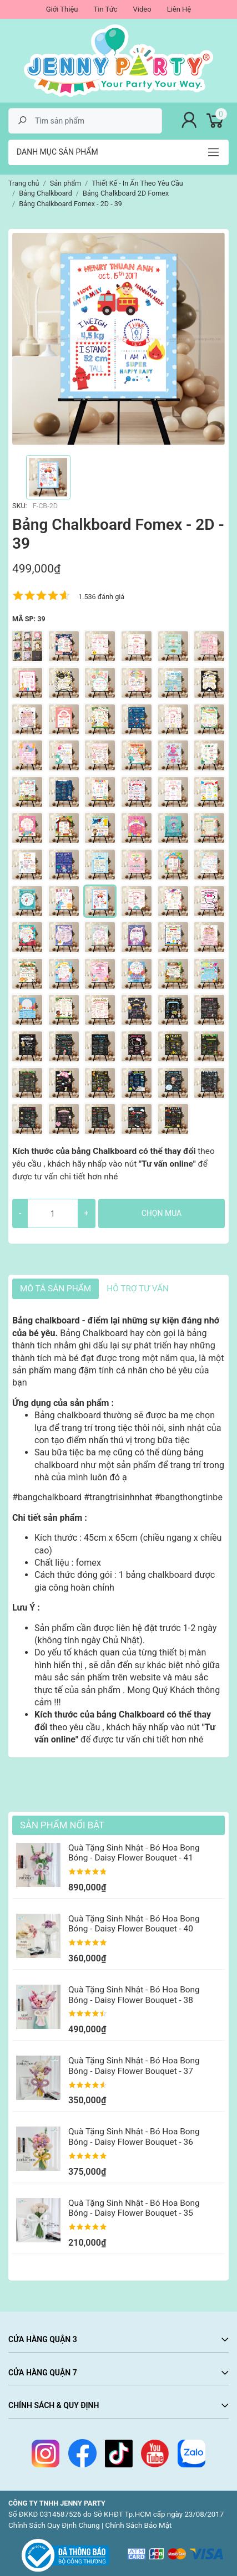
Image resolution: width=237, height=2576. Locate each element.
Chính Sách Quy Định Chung (54, 2525)
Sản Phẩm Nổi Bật (62, 1825)
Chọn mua (161, 1213)
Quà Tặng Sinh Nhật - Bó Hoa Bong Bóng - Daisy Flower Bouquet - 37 (134, 2066)
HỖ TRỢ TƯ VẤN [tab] (138, 1289)
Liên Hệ (179, 9)
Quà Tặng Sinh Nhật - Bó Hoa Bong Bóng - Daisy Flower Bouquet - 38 (134, 1995)
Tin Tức (105, 9)
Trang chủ (23, 183)
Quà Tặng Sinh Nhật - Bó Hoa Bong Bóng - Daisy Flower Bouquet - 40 (134, 1924)
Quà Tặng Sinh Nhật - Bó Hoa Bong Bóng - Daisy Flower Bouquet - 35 (134, 2208)
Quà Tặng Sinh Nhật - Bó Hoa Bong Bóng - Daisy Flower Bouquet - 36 (134, 2136)
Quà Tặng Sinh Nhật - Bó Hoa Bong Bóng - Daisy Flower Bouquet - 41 (134, 1853)
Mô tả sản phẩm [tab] (55, 1289)
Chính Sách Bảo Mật (138, 2525)
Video (142, 9)
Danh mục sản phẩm (57, 151)
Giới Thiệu (62, 9)
